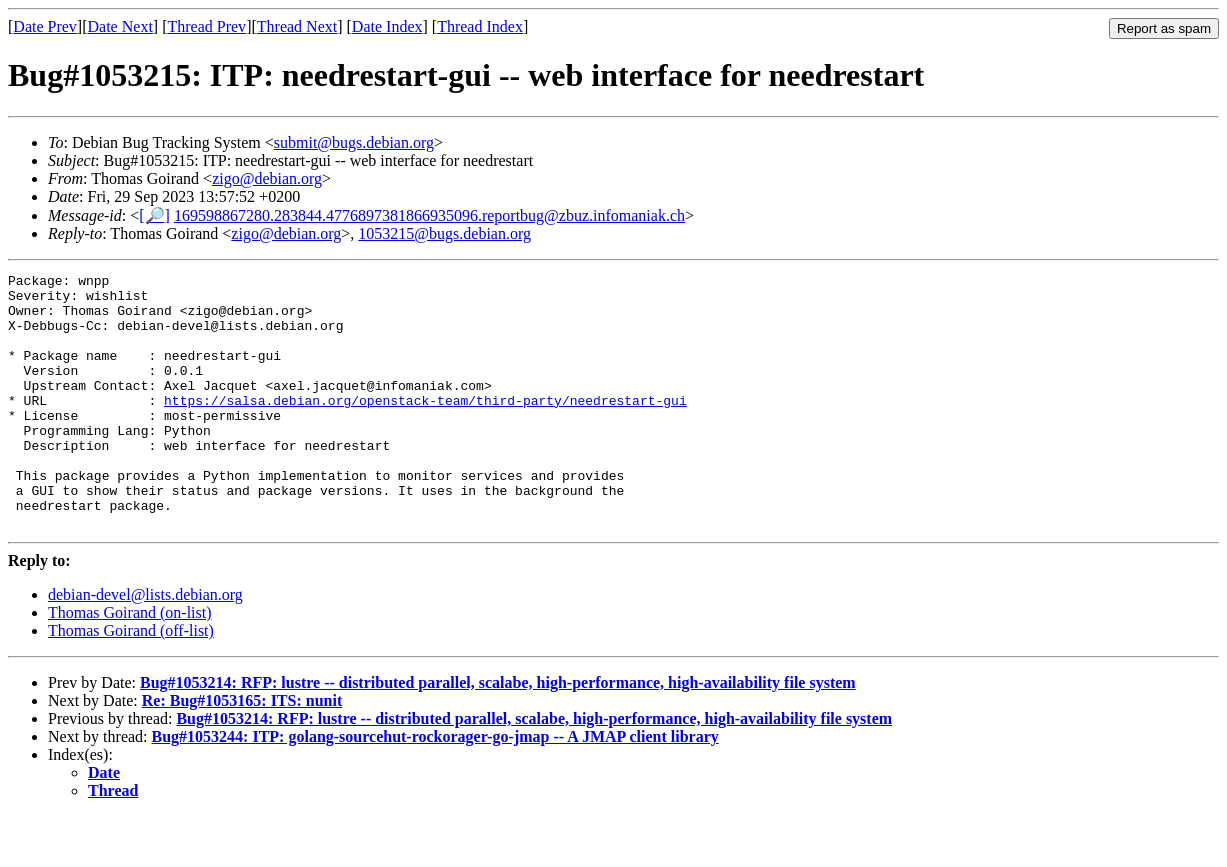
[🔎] (154, 215)
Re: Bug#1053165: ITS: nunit (242, 751)
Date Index (387, 26)
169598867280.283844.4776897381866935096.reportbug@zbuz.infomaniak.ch (429, 215)
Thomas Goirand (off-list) (131, 681)
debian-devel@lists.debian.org (145, 645)
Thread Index (480, 26)
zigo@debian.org (267, 178)
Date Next (120, 26)
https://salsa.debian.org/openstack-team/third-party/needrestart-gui (425, 427)
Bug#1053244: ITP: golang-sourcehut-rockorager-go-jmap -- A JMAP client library (435, 787)
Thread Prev (206, 26)
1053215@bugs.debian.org (444, 233)
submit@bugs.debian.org (354, 142)
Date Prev (45, 26)
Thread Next (297, 26)
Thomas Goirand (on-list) (130, 663)
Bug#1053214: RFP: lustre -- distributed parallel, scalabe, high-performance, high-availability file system (498, 733)
